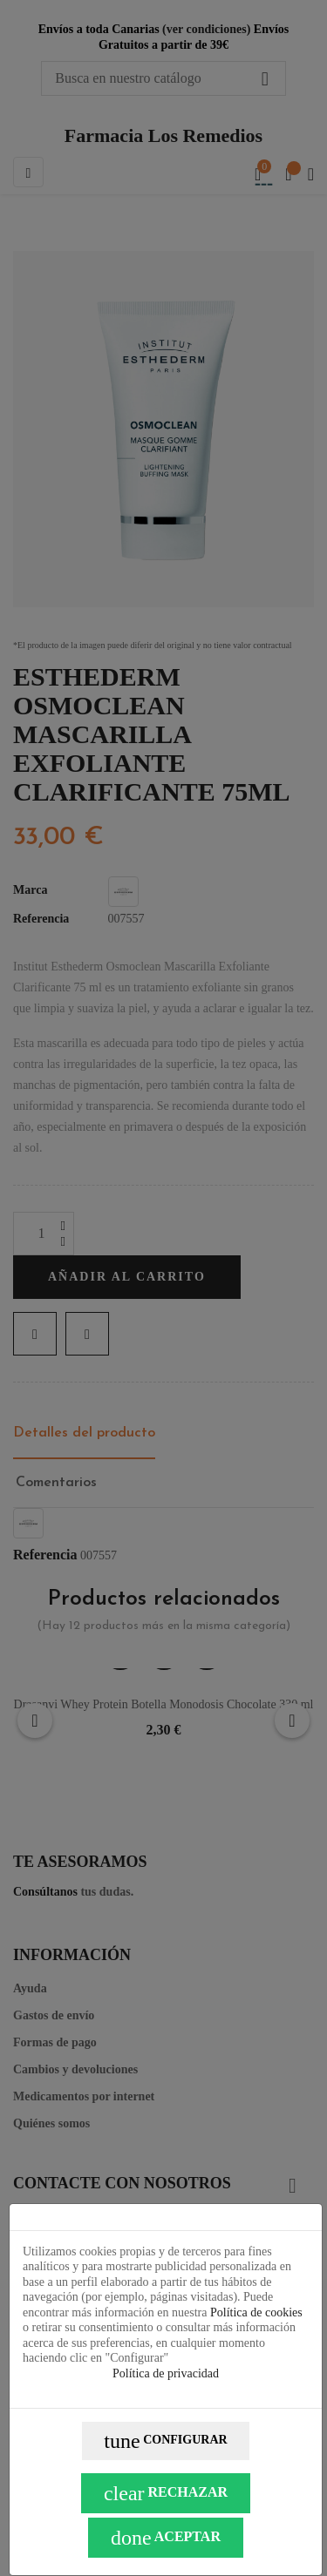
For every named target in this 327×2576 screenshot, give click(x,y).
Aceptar (166, 2537)
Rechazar (166, 2493)
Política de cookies (256, 2312)
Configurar (165, 2441)
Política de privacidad (165, 2373)
